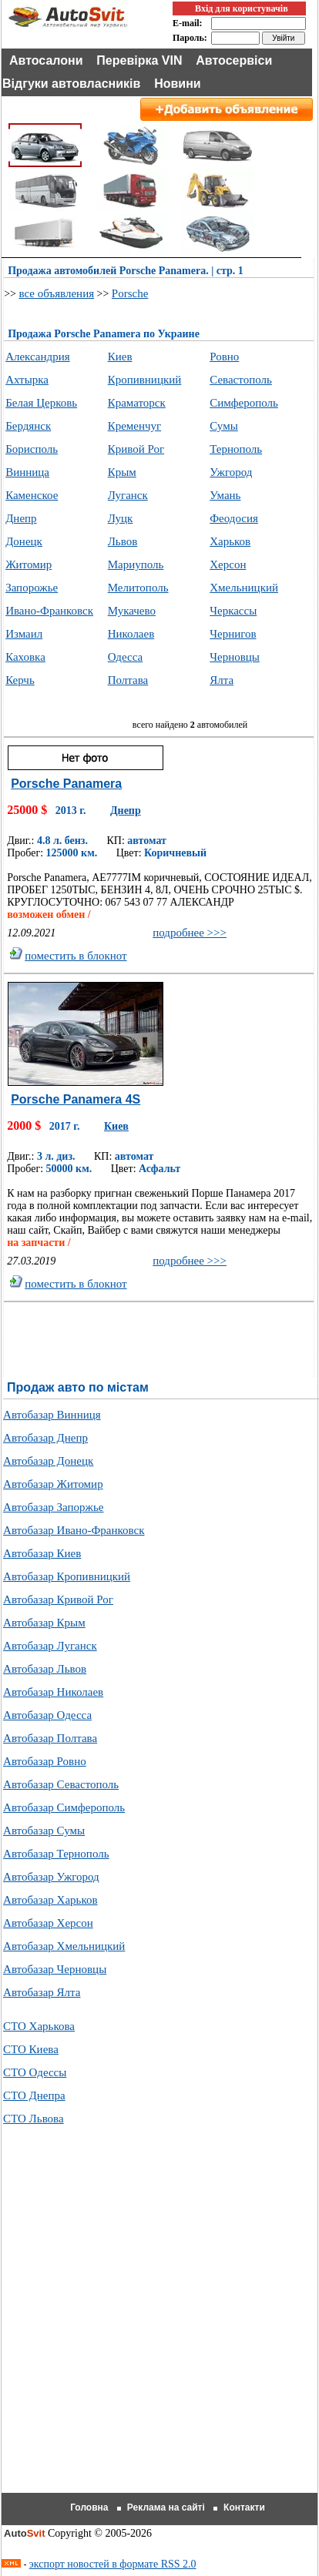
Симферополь (244, 403)
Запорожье (31, 587)
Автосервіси (234, 60)
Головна (89, 2507)
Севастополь (241, 380)
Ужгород (231, 472)
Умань (225, 495)
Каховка (25, 657)
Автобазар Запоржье (53, 1507)
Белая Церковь (41, 403)
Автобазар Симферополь (64, 1807)
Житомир (28, 564)
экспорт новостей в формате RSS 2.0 (112, 2564)
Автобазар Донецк (48, 1461)
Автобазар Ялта (41, 1992)
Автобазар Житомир (53, 1484)
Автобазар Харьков (50, 1900)
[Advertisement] (159, 2328)
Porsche (130, 293)
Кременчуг (135, 426)
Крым (122, 472)
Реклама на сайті (166, 2507)
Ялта (221, 680)
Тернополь (236, 449)
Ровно (224, 356)
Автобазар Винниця (52, 1415)
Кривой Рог (136, 449)
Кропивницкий (145, 380)
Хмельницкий (244, 587)
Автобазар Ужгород (51, 1877)
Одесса (125, 657)
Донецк (23, 541)
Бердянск (28, 426)
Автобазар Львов (44, 1669)
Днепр (20, 518)
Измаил (23, 634)
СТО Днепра (34, 2095)
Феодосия (234, 518)
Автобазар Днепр (45, 1438)
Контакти (244, 2507)
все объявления (56, 293)
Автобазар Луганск (50, 1646)
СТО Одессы (34, 2072)
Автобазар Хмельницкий (64, 1946)
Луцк (120, 518)
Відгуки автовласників (71, 83)
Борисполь (31, 449)
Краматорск (137, 403)
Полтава (128, 680)
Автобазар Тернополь (56, 1853)
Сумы (224, 426)
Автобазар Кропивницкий (66, 1576)
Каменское (31, 495)
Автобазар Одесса (47, 1715)
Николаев (131, 634)
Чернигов (233, 634)
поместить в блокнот (75, 956)
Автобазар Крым (44, 1622)
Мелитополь (138, 587)
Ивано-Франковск (49, 611)
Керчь (20, 680)
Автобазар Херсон (48, 1923)
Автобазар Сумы (44, 1830)
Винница (27, 472)
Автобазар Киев (42, 1553)
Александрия (37, 356)
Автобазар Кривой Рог (58, 1599)
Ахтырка (27, 380)
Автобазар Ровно (44, 1761)
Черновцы (235, 657)
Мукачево (132, 611)
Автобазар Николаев (53, 1692)
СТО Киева (31, 2049)
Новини (177, 83)
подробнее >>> (190, 932)
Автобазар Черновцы (54, 1969)
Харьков (230, 541)
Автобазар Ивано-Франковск (73, 1530)
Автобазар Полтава (50, 1738)
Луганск (128, 495)
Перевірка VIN (139, 60)
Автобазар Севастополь (61, 1784)
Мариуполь (136, 564)
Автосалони (46, 60)
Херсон (228, 564)
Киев (120, 356)
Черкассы (233, 611)
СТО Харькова (39, 2026)
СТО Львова (33, 2118)
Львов (123, 541)
